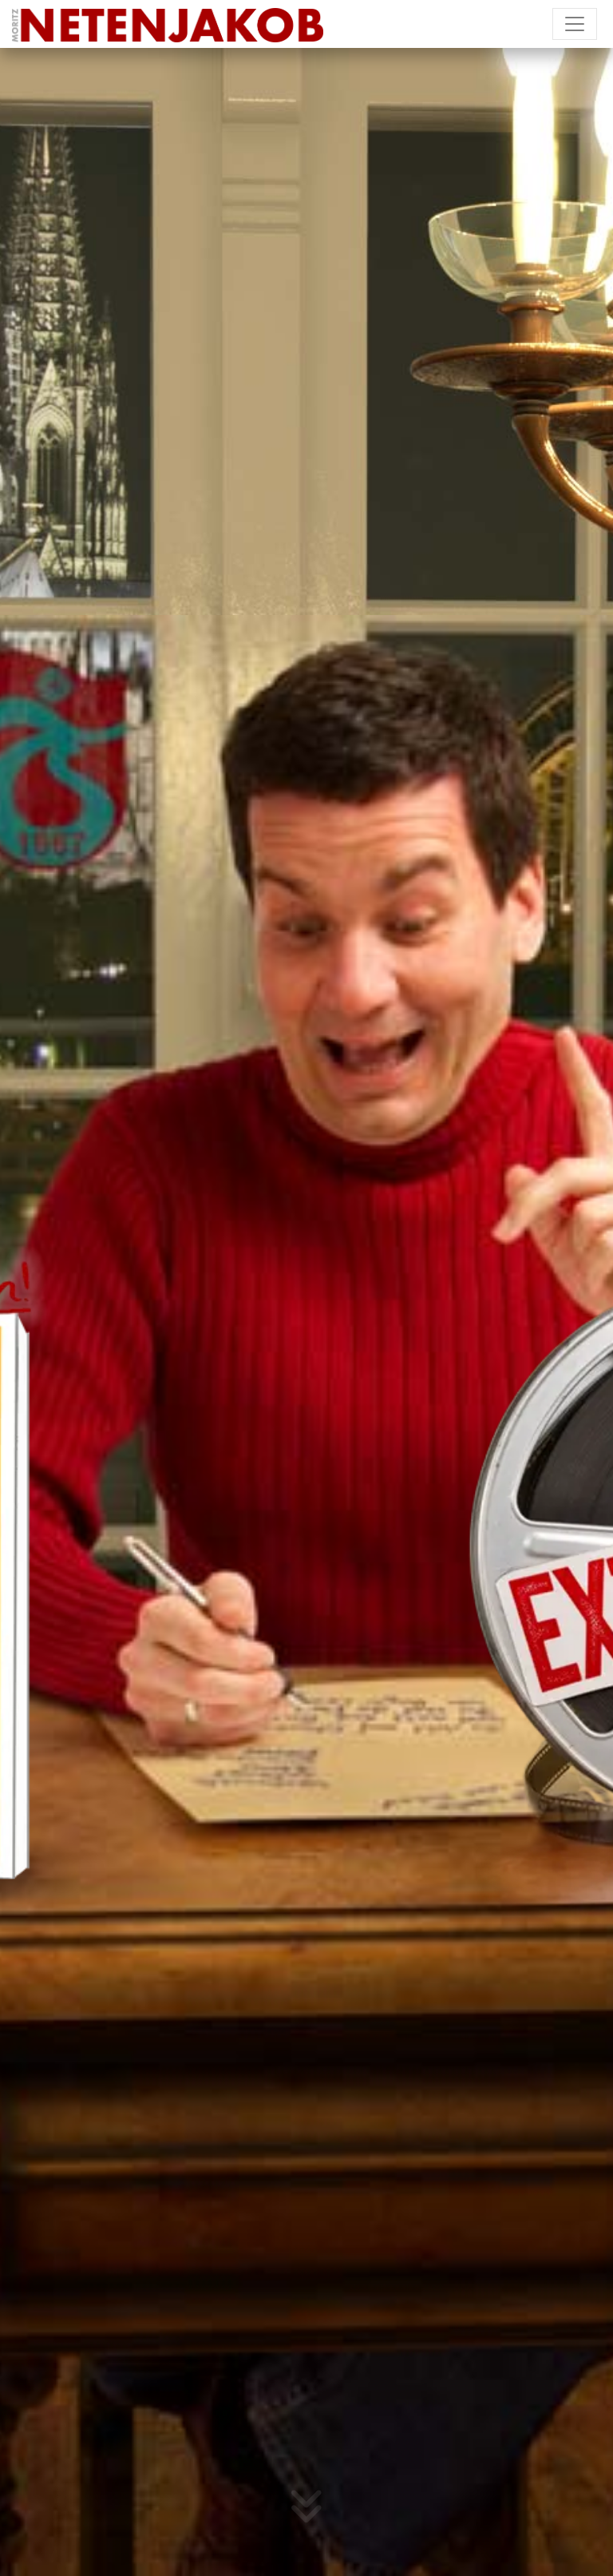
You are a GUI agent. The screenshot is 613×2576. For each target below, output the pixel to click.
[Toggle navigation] (574, 24)
